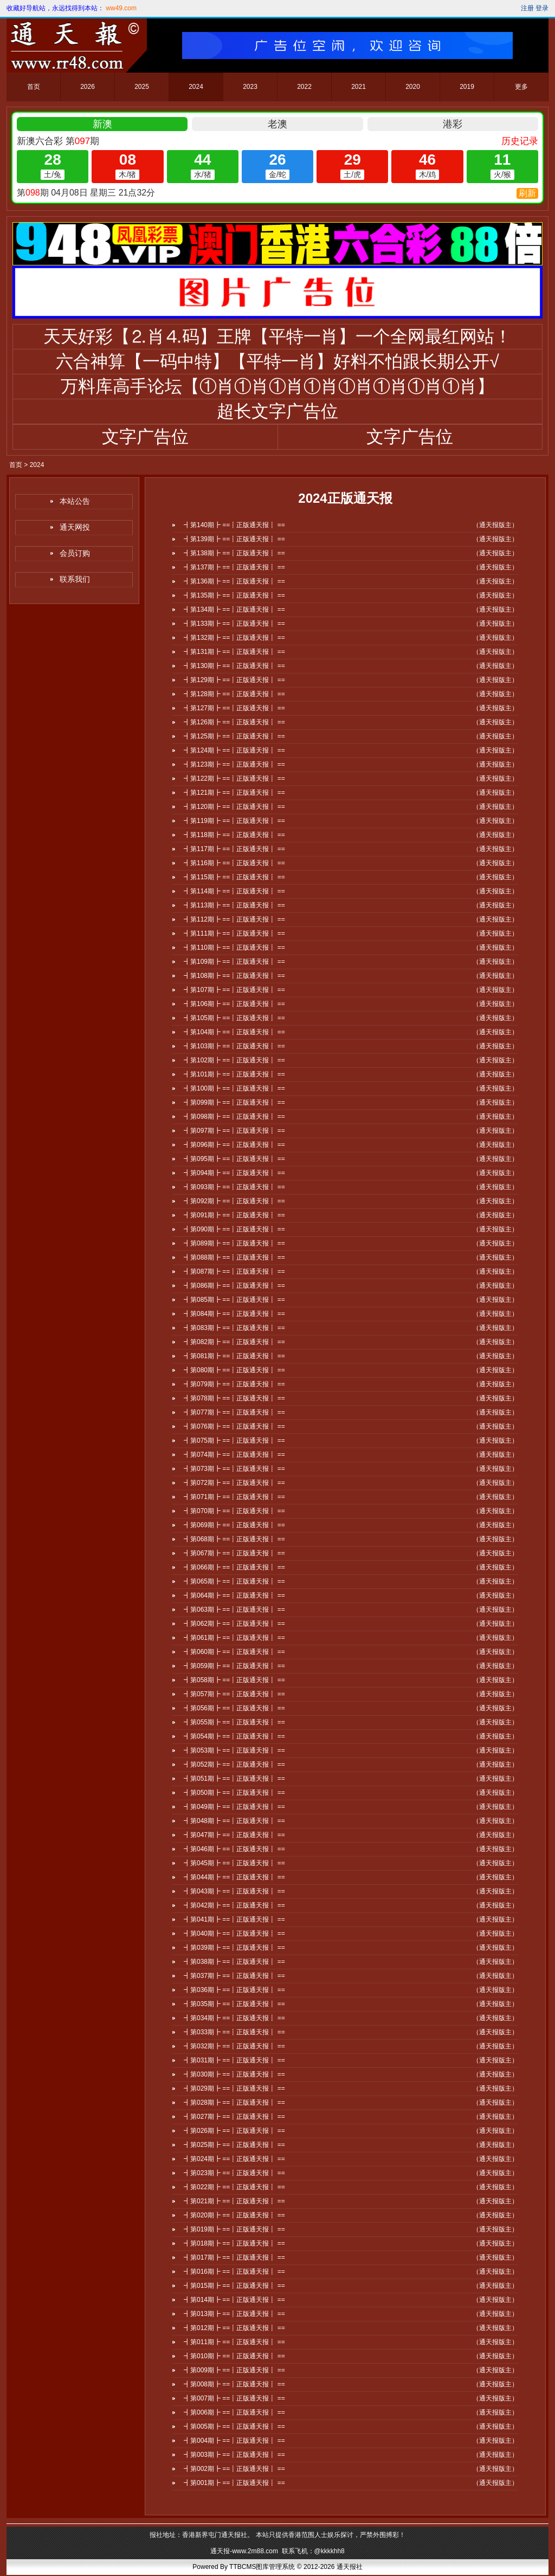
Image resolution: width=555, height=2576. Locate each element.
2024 (196, 86)
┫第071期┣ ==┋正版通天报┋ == (234, 1497)
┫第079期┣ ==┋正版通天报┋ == (234, 1384)
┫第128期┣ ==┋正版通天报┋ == (234, 694)
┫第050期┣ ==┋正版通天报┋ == (234, 1792)
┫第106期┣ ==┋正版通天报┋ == (234, 1004)
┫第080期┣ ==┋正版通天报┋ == (234, 1370)
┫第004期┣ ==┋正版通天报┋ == (234, 2440)
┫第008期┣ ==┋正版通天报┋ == (234, 2384)
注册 (527, 8)
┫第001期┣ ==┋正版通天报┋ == (234, 2483)
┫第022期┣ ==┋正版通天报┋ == (234, 2187)
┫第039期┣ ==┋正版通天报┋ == (234, 1947)
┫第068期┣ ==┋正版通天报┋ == (234, 1539)
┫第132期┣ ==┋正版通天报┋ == (234, 637)
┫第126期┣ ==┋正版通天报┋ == (234, 722)
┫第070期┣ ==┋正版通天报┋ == (234, 1511)
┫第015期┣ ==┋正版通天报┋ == (234, 2285)
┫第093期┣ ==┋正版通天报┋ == (234, 1187)
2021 (358, 86)
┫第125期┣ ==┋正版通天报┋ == (234, 736)
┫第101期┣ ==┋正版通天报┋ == (234, 1074)
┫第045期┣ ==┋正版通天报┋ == (234, 1863)
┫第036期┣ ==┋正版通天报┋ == (234, 1990)
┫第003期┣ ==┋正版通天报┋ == (234, 2454)
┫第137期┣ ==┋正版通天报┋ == (234, 567)
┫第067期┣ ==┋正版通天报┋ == (234, 1553)
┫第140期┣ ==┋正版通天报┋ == (234, 525)
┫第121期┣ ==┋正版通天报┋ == (234, 792)
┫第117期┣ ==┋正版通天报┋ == (234, 849)
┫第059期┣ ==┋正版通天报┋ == (234, 1666)
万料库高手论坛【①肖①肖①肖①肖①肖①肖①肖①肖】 (277, 386)
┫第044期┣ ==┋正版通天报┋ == (234, 1877)
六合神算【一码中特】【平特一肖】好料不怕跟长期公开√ (277, 361)
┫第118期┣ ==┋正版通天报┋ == (234, 835)
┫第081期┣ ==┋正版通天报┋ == (234, 1356)
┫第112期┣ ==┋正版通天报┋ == (234, 919)
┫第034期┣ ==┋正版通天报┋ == (234, 2018)
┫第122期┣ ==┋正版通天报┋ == (234, 778)
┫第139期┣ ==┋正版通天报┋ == (234, 539)
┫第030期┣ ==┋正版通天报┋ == (234, 2074)
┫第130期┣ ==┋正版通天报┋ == (234, 666)
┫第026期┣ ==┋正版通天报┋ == (234, 2130)
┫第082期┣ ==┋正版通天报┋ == (234, 1342)
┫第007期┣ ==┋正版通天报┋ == (234, 2398)
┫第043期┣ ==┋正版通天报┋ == (234, 1891)
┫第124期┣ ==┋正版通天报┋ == (234, 750)
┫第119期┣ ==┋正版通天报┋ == (234, 821)
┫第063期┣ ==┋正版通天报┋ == (234, 1609)
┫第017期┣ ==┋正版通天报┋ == (234, 2257)
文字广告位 (145, 436)
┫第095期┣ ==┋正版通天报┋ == (234, 1159)
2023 (250, 86)
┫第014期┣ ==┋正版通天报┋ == (234, 2300)
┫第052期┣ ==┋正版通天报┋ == (234, 1764)
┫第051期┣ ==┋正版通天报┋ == (234, 1778)
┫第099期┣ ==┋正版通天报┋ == (234, 1102)
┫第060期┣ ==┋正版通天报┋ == (234, 1652)
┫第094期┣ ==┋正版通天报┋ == (234, 1173)
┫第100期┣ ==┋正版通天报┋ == (234, 1088)
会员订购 (75, 553)
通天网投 (75, 527)
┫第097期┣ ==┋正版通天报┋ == (234, 1130)
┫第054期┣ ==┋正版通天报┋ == (234, 1736)
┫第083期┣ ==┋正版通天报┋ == (234, 1328)
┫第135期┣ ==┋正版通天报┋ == (234, 595)
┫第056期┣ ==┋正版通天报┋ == (234, 1708)
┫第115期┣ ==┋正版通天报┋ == (234, 877)
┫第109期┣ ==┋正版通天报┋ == (234, 961)
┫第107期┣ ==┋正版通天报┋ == (234, 990)
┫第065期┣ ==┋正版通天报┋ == (234, 1581)
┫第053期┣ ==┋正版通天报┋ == (234, 1750)
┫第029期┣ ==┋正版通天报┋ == (234, 2088)
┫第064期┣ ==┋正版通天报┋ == (234, 1595)
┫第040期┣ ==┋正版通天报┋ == (234, 1933)
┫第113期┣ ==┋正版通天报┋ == (234, 905)
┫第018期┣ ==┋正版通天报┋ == (234, 2243)
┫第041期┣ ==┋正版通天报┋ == (234, 1919)
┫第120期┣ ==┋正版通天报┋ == (234, 806)
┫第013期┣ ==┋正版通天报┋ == (234, 2314)
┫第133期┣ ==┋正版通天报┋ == (234, 623)
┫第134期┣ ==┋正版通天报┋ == (234, 609)
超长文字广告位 (277, 411)
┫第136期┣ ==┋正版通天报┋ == (234, 581)
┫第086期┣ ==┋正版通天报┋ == (234, 1285)
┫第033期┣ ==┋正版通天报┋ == (234, 2032)
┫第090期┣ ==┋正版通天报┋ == (234, 1229)
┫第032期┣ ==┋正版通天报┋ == (234, 2046)
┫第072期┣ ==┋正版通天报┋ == (234, 1483)
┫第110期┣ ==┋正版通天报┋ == (234, 947)
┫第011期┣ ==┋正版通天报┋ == (234, 2342)
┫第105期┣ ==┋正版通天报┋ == (234, 1018)
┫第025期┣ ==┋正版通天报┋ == (234, 2145)
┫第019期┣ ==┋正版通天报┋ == (234, 2229)
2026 (87, 86)
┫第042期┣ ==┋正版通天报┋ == (234, 1905)
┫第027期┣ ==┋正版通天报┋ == (234, 2116)
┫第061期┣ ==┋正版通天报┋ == (234, 1637)
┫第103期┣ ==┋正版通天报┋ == (234, 1046)
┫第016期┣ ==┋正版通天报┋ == (234, 2271)
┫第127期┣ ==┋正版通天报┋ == (234, 708)
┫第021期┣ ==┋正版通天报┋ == (234, 2201)
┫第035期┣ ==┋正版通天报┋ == (234, 2004)
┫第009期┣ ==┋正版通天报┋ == (234, 2370)
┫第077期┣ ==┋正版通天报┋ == (234, 1412)
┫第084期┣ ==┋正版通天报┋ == (234, 1314)
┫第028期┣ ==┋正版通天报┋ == (234, 2102)
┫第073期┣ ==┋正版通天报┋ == (234, 1468)
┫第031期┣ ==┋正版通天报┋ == (234, 2060)
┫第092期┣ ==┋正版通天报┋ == (234, 1201)
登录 (541, 8)
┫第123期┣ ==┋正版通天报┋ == (234, 764)
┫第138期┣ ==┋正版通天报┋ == (234, 553)
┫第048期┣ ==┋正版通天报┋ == (234, 1821)
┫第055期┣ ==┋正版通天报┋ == (234, 1722)
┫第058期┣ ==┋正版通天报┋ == (234, 1680)
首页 (33, 86)
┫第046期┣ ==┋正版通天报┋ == (234, 1849)
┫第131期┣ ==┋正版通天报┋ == (234, 652)
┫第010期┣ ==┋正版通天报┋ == (234, 2356)
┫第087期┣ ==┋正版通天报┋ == (234, 1271)
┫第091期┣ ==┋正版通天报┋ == (234, 1215)
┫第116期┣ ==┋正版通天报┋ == (234, 863)
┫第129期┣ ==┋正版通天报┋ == (234, 680)
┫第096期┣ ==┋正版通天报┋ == (234, 1145)
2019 (467, 86)
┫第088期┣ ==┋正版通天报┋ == (234, 1257)
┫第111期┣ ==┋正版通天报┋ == (234, 933)
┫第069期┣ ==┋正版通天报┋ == (234, 1525)
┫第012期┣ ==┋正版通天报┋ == (234, 2328)
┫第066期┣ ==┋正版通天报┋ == (234, 1567)
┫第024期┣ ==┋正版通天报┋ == (234, 2159)
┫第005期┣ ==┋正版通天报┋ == (234, 2426)
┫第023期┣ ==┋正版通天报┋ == (234, 2173)
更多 (521, 86)
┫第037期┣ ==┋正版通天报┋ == (234, 1976)
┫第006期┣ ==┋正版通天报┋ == (234, 2412)
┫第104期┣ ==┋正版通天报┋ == (234, 1032)
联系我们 (75, 579)
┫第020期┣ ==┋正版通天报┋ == (234, 2215)
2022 (304, 86)
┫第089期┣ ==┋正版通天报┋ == (234, 1243)
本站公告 (75, 501)
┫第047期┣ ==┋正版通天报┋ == (234, 1835)
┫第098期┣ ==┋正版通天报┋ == (234, 1116)
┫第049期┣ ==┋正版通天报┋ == (234, 1807)
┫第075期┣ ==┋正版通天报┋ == (234, 1440)
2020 (412, 86)
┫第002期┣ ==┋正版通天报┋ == (234, 2469)
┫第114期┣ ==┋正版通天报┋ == (234, 891)
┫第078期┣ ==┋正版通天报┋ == (234, 1398)
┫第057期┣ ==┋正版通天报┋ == (234, 1694)
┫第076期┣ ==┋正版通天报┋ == (234, 1426)
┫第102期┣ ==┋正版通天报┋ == (234, 1060)
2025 (141, 86)
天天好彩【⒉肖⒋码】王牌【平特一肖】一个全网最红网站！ (277, 336)
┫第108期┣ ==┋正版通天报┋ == (234, 975)
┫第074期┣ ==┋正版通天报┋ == (234, 1454)
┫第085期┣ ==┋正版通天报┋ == (234, 1299)
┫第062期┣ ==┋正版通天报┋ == (234, 1623)
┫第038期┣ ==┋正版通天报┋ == (234, 1961)
